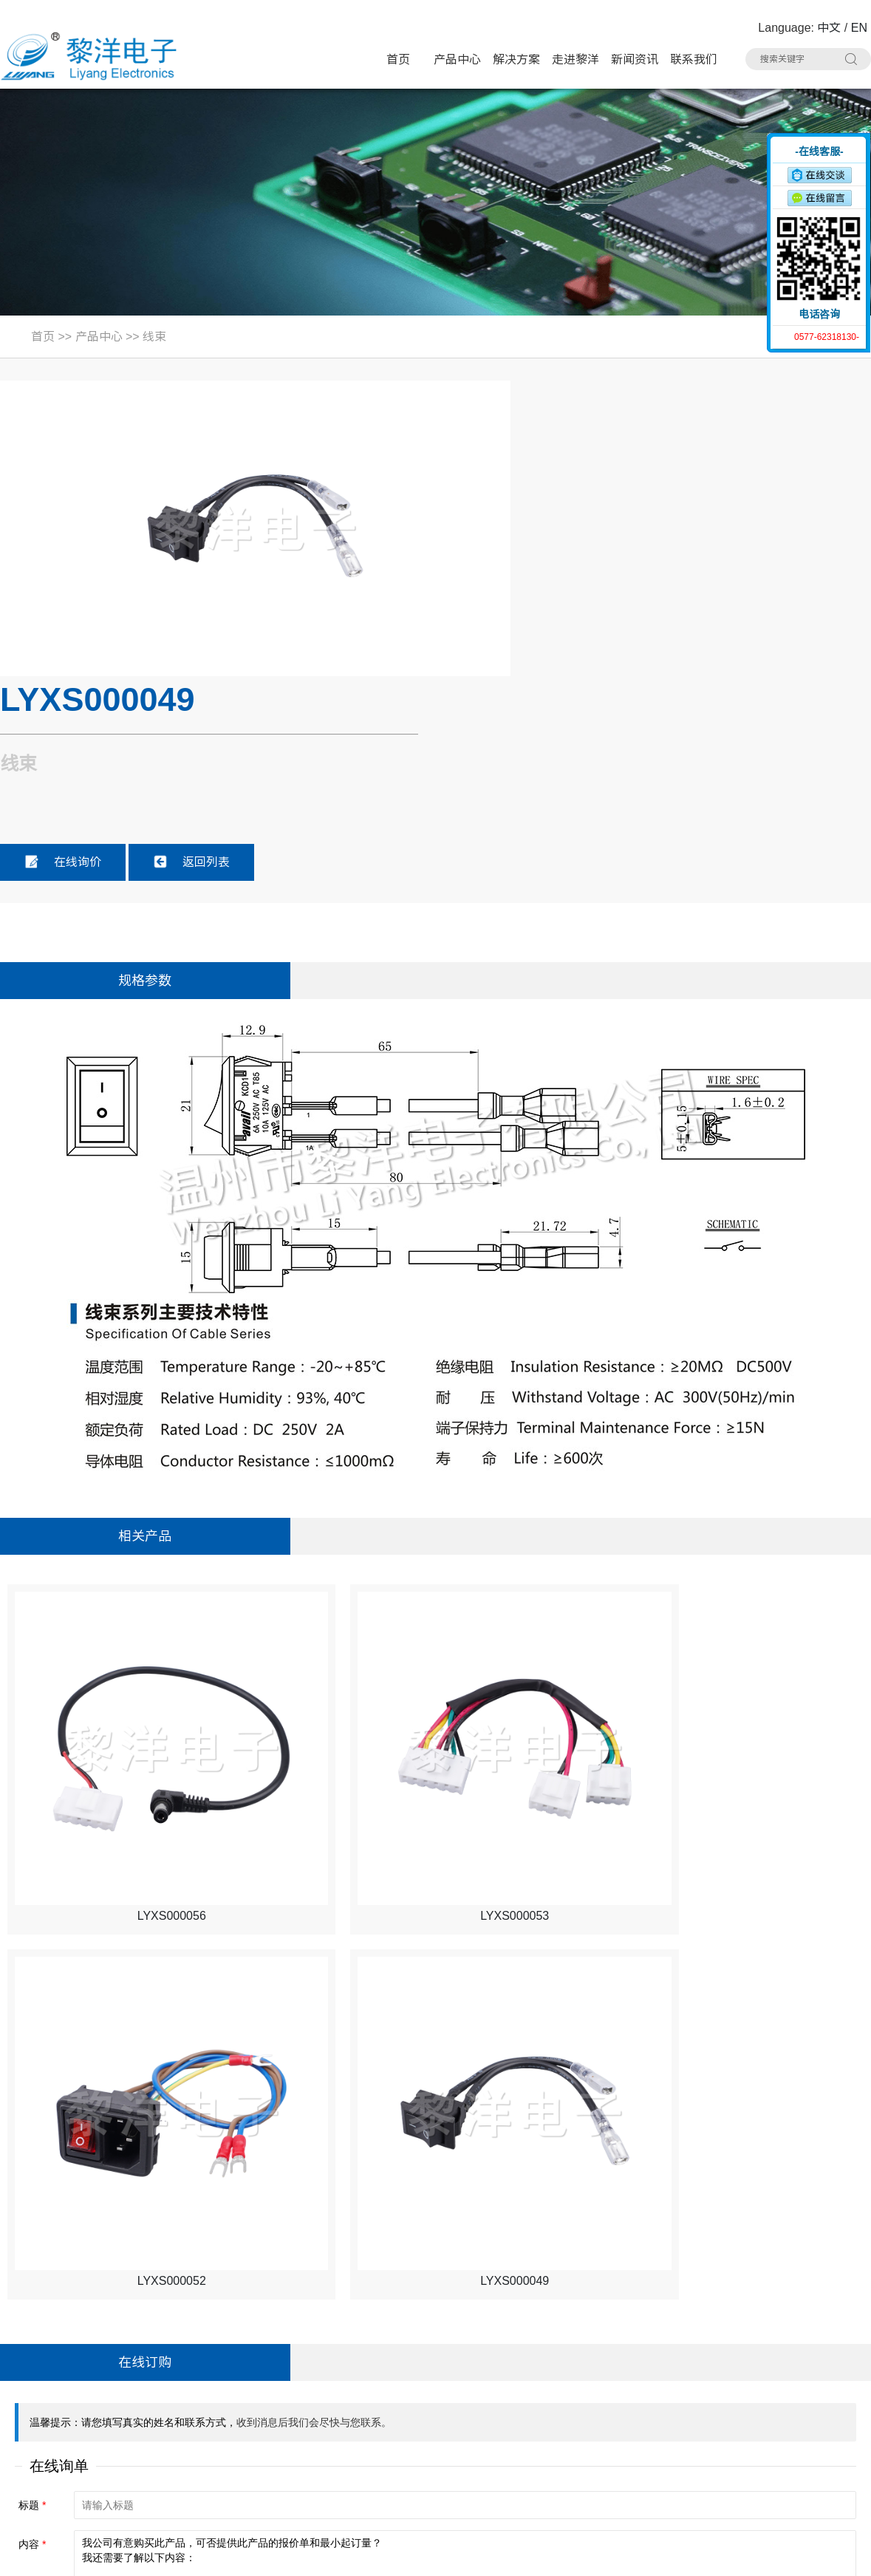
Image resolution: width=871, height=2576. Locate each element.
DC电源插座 (683, 2426)
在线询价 (515, 561)
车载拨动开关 (327, 2482)
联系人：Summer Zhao (68, 2426)
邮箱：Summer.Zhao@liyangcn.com (102, 2482)
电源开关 (556, 2398)
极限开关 (556, 2370)
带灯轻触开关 (327, 2370)
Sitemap (231, 2554)
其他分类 (556, 2482)
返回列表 (644, 561)
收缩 (758, 190)
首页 (398, 59)
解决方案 (516, 59)
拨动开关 (436, 2398)
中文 (829, 27)
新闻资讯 (634, 59)
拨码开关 (436, 2482)
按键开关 (676, 2370)
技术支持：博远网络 (817, 2554)
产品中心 (457, 59)
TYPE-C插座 (325, 2426)
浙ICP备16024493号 (713, 2554)
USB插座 (676, 2398)
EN (859, 27)
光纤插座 (556, 2454)
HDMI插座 (438, 2426)
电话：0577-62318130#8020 (83, 2398)
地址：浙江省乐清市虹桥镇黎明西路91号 (114, 2370)
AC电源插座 (323, 2454)
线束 (154, 336)
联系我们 (693, 59)
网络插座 (556, 2426)
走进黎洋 (575, 59)
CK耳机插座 (443, 2454)
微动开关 (316, 2398)
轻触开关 (436, 2370)
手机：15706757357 (61, 2454)
